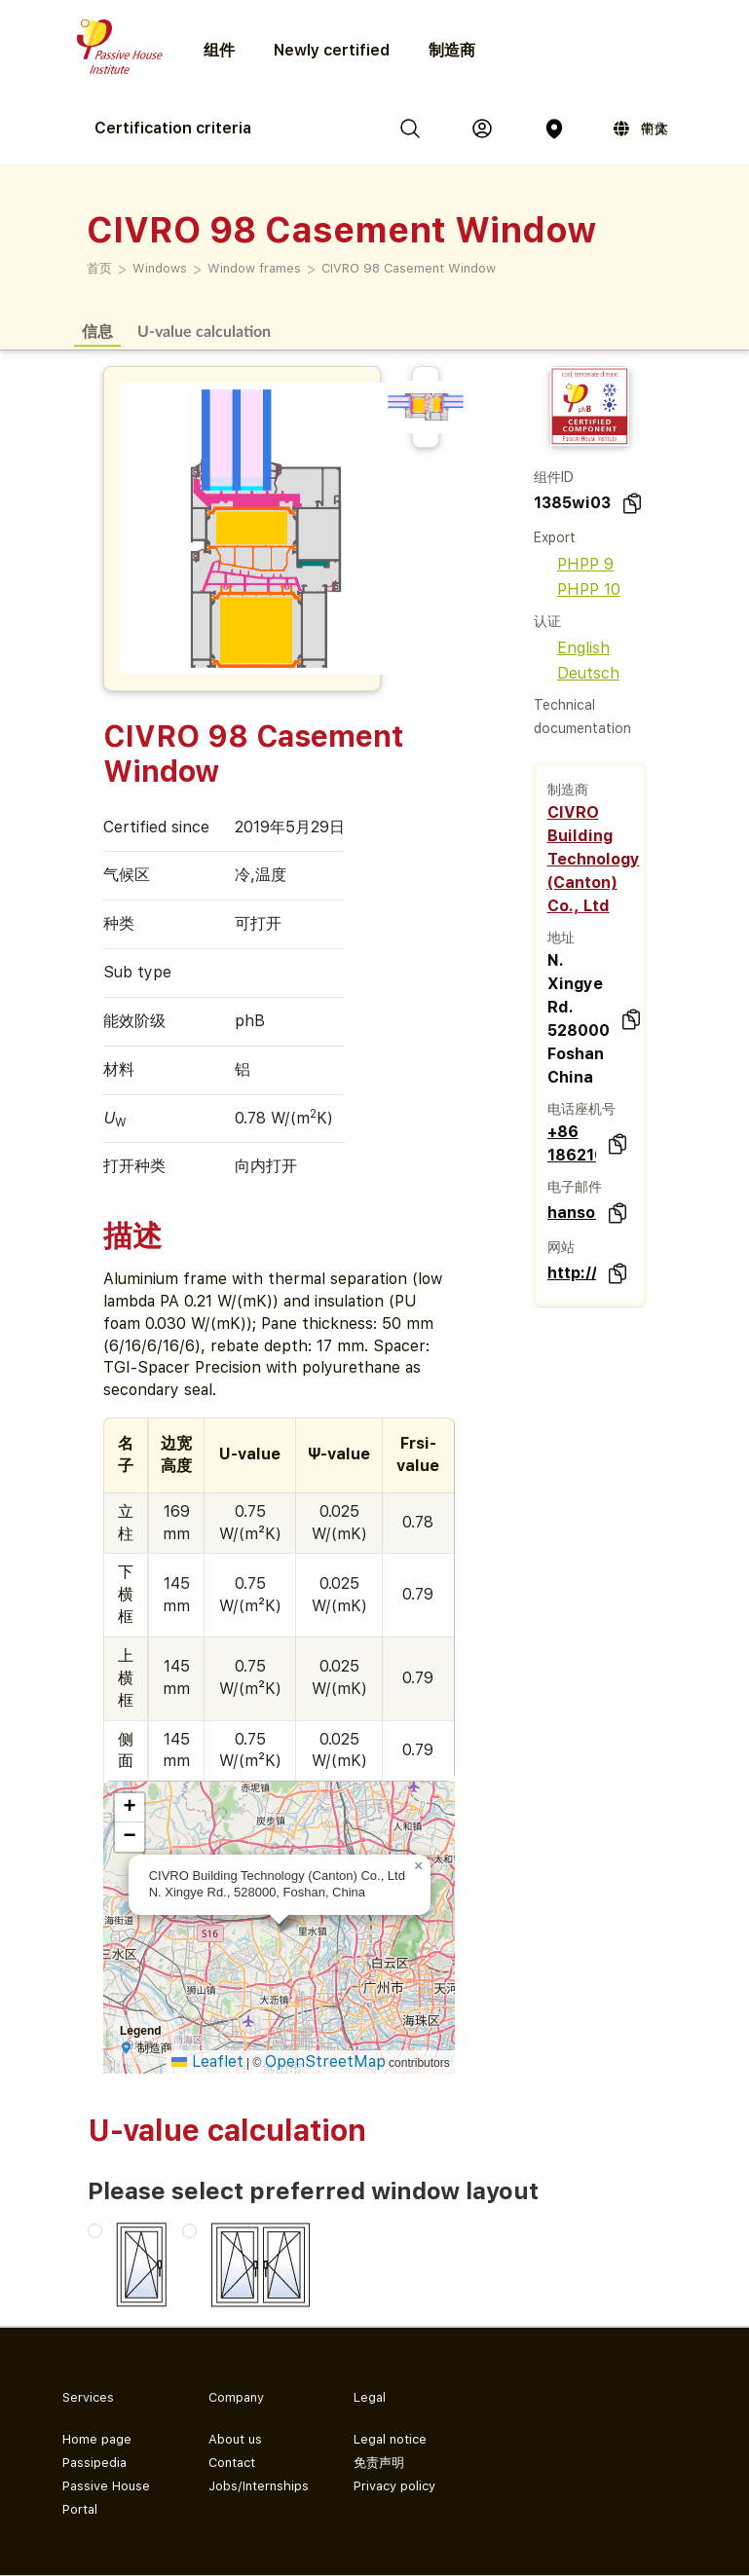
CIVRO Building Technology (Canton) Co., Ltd (593, 859)
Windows (159, 268)
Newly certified (332, 50)
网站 (561, 1247)
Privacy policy (394, 2486)
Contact (231, 2462)
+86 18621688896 (571, 1143)
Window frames (254, 268)
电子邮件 (574, 1187)
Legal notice (390, 2439)
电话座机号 (581, 1109)
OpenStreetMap (325, 2061)
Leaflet (207, 2061)
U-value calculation (204, 330)
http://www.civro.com (571, 1273)
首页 (99, 268)
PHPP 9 (574, 564)
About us (235, 2439)
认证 (547, 621)
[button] (419, 1866)
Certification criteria (172, 128)
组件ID (554, 477)
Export (555, 537)
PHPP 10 (577, 589)
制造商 (452, 50)
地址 (561, 937)
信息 (97, 330)
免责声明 (379, 2462)
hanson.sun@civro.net (571, 1212)
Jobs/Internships (258, 2486)
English (572, 648)
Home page (96, 2439)
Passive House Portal (106, 2498)
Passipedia (94, 2462)
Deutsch (576, 673)
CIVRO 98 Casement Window (408, 268)
